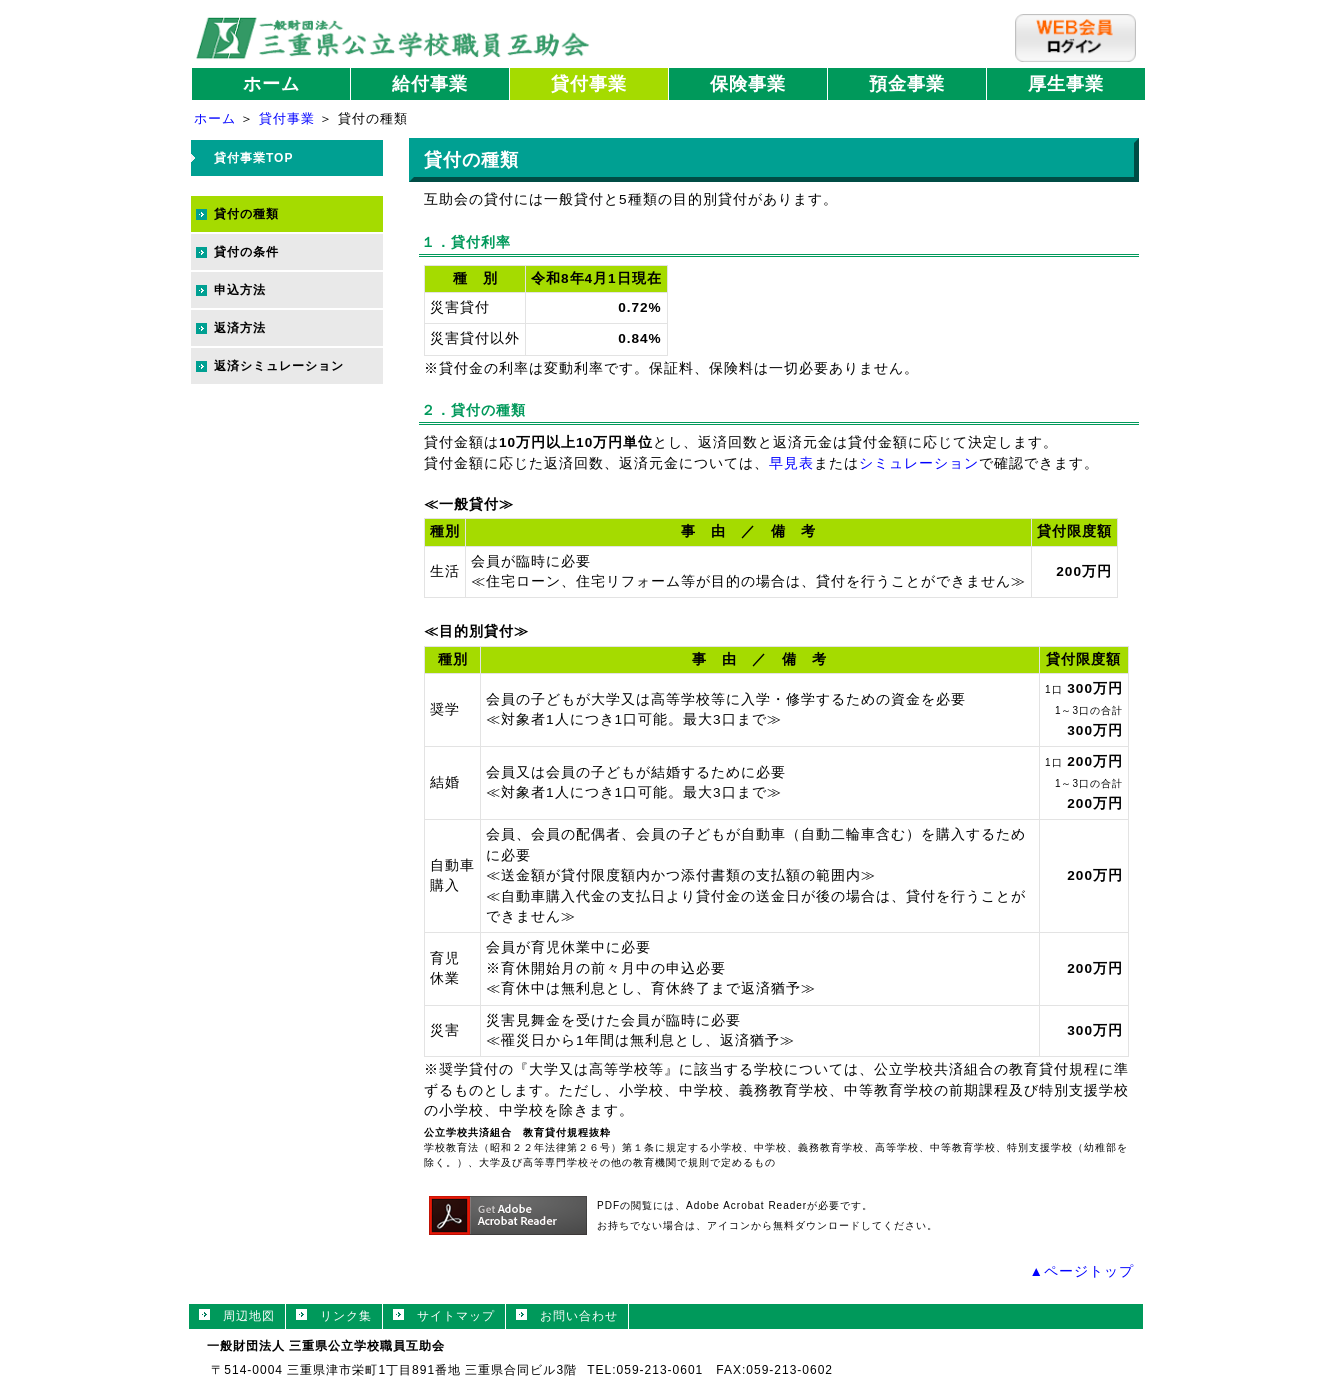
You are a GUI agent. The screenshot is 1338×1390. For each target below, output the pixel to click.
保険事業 (748, 84)
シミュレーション (919, 463)
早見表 (791, 463)
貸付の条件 (246, 252)
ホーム (271, 84)
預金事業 (907, 84)
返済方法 (240, 328)
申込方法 (240, 290)
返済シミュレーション (279, 366)
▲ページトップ (1082, 1271)
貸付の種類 (246, 214)
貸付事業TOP (253, 158)
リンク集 (334, 1316)
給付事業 (430, 84)
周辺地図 (237, 1316)
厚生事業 (1066, 84)
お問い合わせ (567, 1316)
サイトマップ (444, 1316)
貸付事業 (589, 84)
